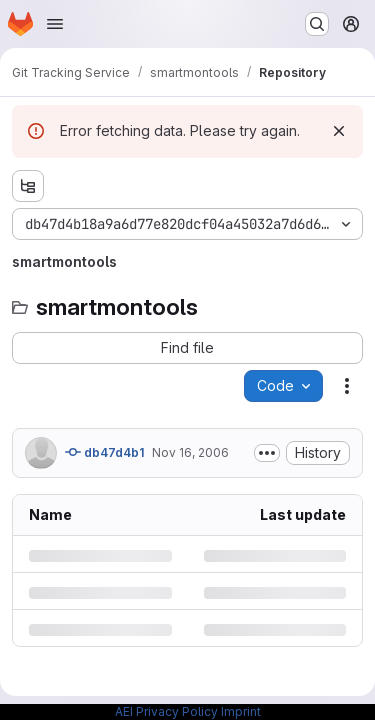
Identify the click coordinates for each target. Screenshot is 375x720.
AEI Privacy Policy (166, 711)
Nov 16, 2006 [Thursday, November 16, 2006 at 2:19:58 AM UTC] (190, 452)
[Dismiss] (339, 131)
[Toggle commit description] (267, 453)
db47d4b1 (104, 452)
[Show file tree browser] (28, 186)
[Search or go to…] (317, 24)
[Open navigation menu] (55, 24)
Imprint (241, 711)
